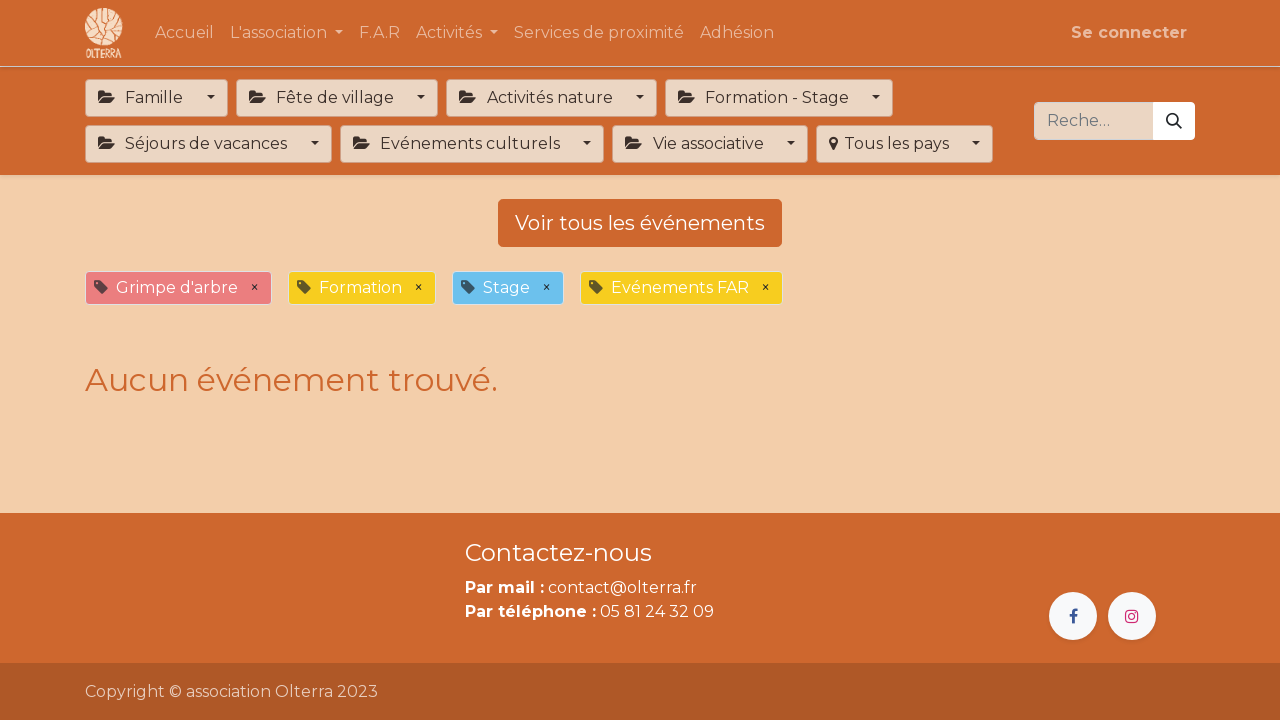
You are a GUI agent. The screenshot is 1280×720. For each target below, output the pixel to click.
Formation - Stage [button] (765, 97)
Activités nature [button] (537, 97)
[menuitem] (184, 33)
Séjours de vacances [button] (194, 143)
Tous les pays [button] (891, 143)
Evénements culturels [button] (458, 143)
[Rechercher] (1174, 121)
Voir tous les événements (640, 223)
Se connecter (1129, 32)
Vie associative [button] (696, 143)
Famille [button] (142, 97)
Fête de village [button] (323, 97)
